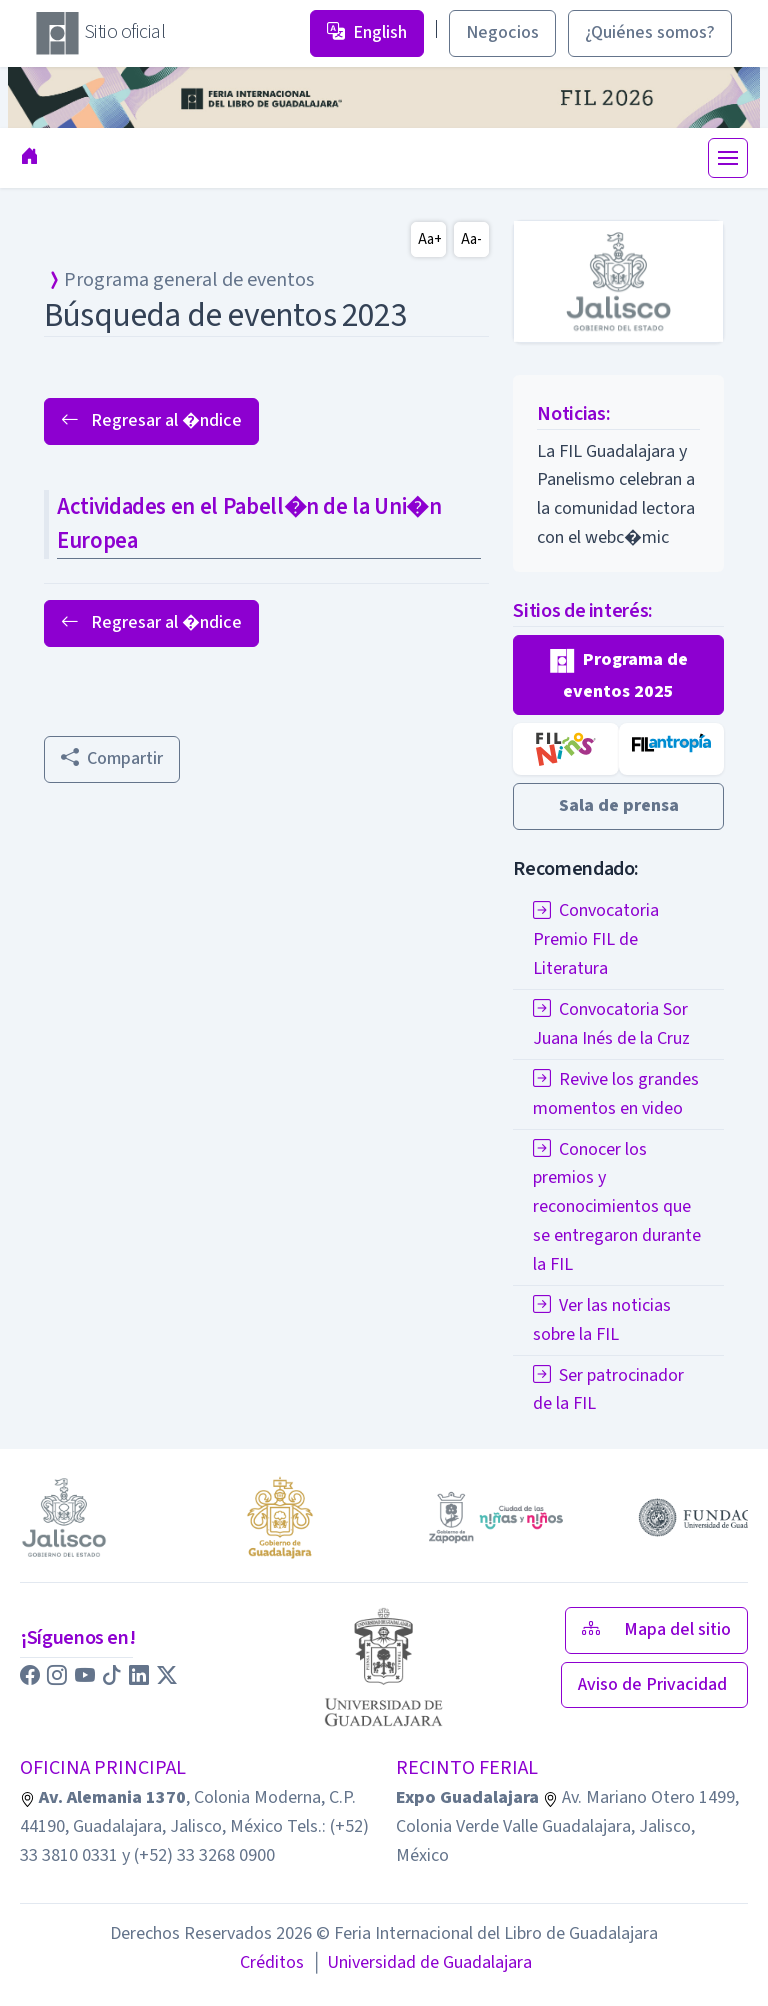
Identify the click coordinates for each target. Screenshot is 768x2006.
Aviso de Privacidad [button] (654, 1684)
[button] (618, 675)
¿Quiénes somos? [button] (650, 32)
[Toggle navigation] (728, 158)
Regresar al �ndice (151, 420)
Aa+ (430, 239)
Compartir (112, 758)
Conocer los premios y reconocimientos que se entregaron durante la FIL (617, 1207)
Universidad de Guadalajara (422, 1962)
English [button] (367, 32)
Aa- (471, 239)
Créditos (272, 1962)
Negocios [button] (502, 32)
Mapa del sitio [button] (656, 1629)
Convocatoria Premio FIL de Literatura (596, 939)
